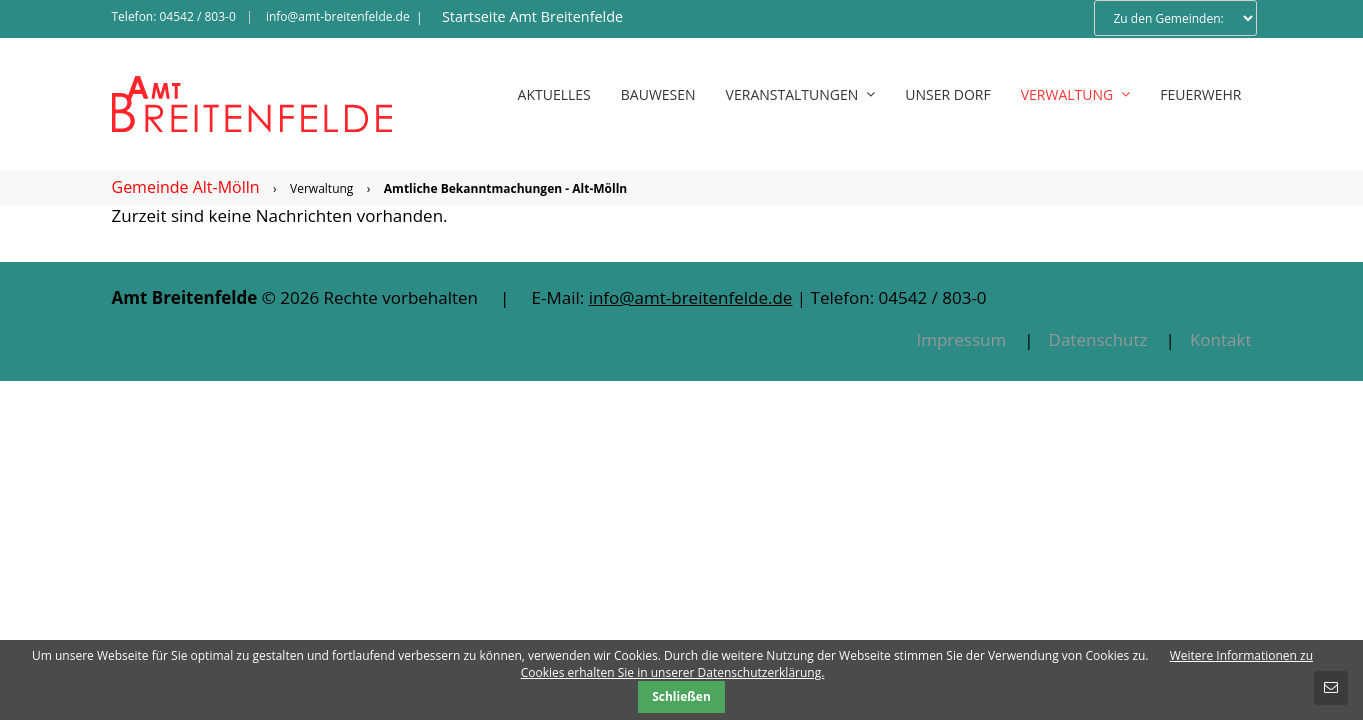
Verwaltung (321, 188)
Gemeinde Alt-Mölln (186, 187)
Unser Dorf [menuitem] (947, 94)
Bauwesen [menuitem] (658, 94)
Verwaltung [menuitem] (1076, 94)
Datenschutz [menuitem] (1098, 339)
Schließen (681, 696)
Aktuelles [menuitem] (554, 94)
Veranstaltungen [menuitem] (801, 94)
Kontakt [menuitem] (1221, 339)
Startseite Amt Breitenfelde (532, 16)
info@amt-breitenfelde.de (338, 16)
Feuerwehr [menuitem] (1200, 94)
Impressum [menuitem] (961, 339)
